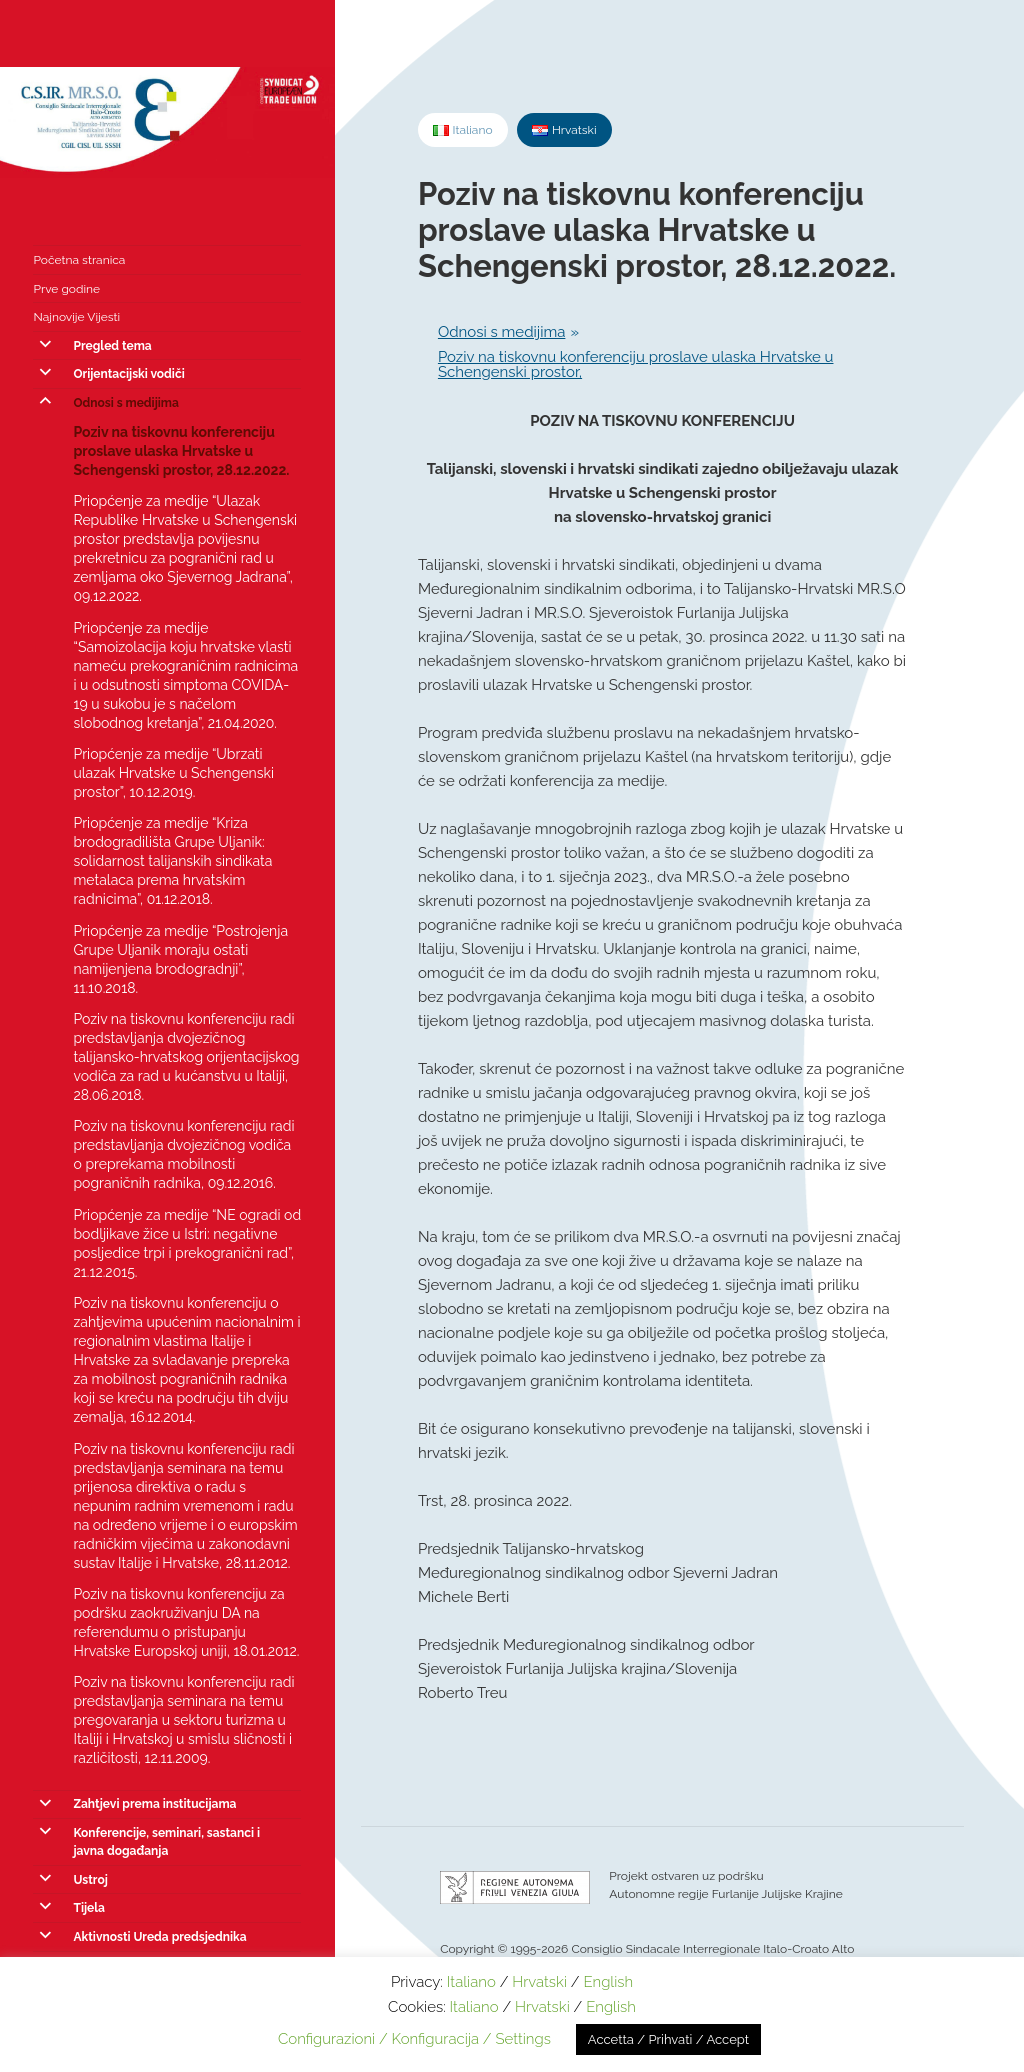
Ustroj (90, 1880)
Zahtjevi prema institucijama (154, 1804)
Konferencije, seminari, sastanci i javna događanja (166, 1842)
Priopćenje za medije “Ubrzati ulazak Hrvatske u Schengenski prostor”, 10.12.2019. (173, 773)
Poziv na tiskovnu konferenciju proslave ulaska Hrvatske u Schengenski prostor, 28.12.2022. (181, 451)
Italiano (471, 1982)
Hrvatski (539, 1982)
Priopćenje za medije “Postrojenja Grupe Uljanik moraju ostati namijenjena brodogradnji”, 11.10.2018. (180, 959)
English (608, 1982)
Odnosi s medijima (125, 403)
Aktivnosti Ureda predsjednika (159, 1937)
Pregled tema (112, 346)
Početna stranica (79, 260)
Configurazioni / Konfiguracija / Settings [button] (414, 2039)
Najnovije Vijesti (76, 317)
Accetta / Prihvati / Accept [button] (668, 2039)
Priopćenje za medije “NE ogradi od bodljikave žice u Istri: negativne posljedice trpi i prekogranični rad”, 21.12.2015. (187, 1243)
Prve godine (66, 289)
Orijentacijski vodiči (128, 374)
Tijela (89, 1908)
